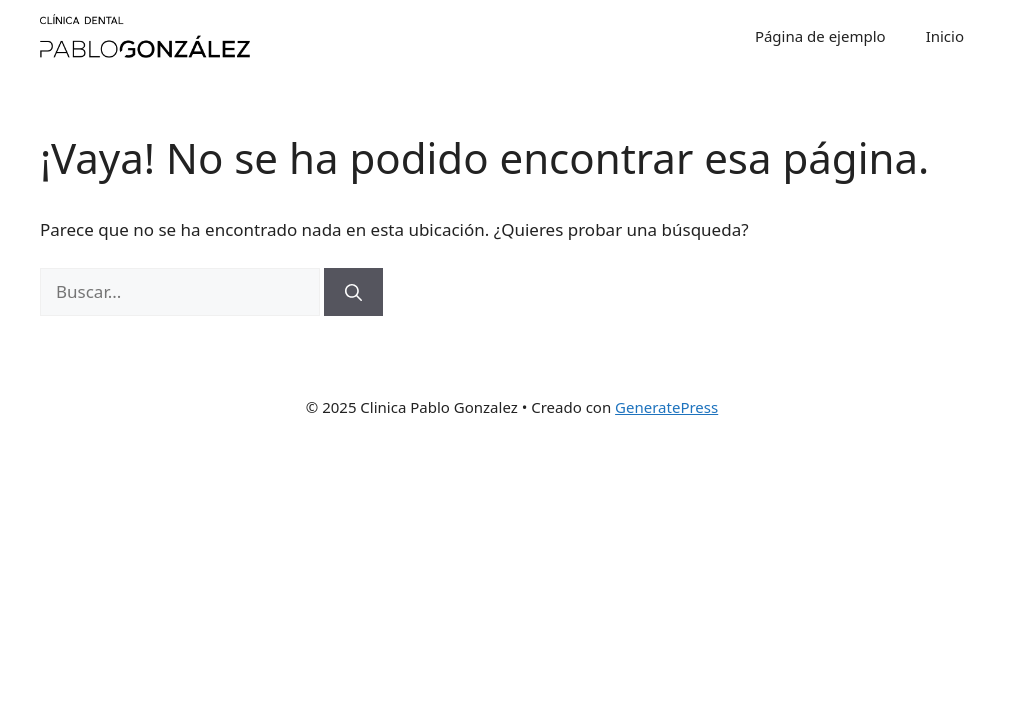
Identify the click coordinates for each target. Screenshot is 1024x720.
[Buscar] (353, 292)
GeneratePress (666, 407)
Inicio (945, 36)
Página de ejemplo (820, 36)
